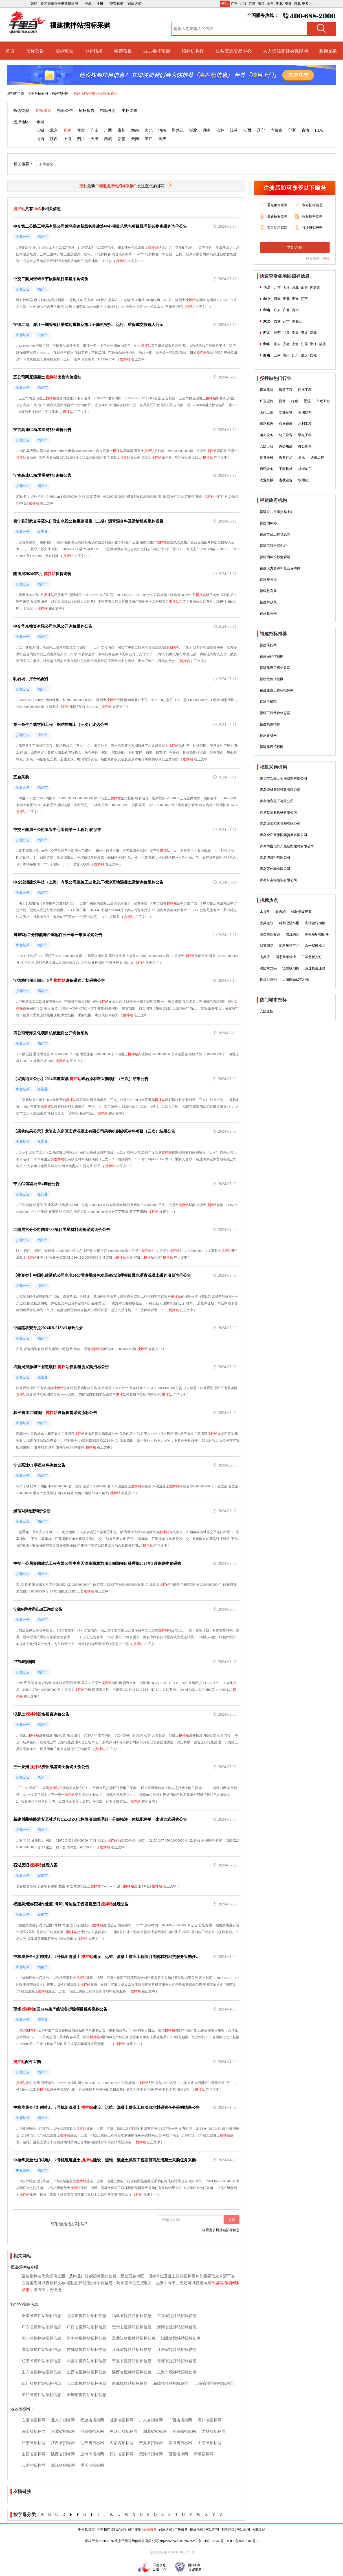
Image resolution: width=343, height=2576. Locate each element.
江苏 (252, 4)
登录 (326, 259)
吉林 (220, 130)
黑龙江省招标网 (123, 2431)
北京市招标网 (63, 2420)
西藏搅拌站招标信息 (130, 2383)
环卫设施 (266, 401)
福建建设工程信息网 (275, 668)
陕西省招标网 (63, 2454)
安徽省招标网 (33, 2420)
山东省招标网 (209, 2443)
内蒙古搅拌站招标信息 (86, 2361)
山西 (40, 139)
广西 (108, 130)
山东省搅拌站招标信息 (41, 2372)
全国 (40, 122)
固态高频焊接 (286, 957)
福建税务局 (268, 580)
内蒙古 (276, 130)
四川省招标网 (121, 2454)
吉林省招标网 (213, 2431)
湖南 (207, 130)
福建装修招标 (270, 724)
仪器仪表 (286, 424)
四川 (81, 139)
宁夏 (292, 130)
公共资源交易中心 (234, 51)
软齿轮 (281, 912)
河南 (162, 130)
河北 (297, 4)
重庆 (162, 139)
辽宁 (261, 130)
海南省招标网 (33, 2431)
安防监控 (46, 164)
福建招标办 (268, 523)
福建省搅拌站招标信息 (131, 2316)
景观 (307, 401)
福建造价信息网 (271, 679)
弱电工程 (305, 435)
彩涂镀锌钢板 (315, 923)
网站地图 (243, 2530)
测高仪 (265, 957)
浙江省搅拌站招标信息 (41, 2395)
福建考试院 (268, 702)
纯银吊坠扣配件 (317, 934)
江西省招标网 (63, 2443)
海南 (135, 130)
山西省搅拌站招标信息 (86, 2372)
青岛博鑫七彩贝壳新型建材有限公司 (287, 846)
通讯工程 (317, 458)
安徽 (288, 4)
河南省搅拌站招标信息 (86, 2338)
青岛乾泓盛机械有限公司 (278, 812)
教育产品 (286, 458)
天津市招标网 (151, 2454)
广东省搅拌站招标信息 (41, 2327)
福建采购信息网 (271, 656)
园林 (282, 401)
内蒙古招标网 (121, 2443)
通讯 (301, 458)
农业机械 (266, 480)
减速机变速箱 (315, 968)
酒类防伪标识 (270, 934)
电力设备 (266, 435)
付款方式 (165, 2530)
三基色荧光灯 (312, 957)
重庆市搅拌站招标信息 (86, 2395)
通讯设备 (266, 469)
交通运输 (286, 412)
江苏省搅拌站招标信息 (131, 2349)
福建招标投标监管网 (275, 557)
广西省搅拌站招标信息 (86, 2327)
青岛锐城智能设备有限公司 (280, 790)
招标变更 (108, 110)
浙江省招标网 (63, 2465)
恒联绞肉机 (290, 968)
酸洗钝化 (292, 934)
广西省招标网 (180, 2420)
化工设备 (286, 435)
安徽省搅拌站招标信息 (41, 2316)
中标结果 (94, 51)
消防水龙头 (268, 968)
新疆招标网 (204, 2454)
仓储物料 (305, 412)
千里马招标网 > (39, 93)
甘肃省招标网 (121, 2420)
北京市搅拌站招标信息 (86, 2316)
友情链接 (227, 2530)
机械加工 (305, 469)
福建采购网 (268, 645)
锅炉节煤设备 (301, 912)
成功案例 (134, 2530)
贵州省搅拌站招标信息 (131, 2327)
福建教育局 (268, 591)
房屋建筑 (266, 390)
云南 (135, 139)
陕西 (54, 139)
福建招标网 (60, 93)
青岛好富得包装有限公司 (278, 880)
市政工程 (323, 401)
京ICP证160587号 (211, 2541)
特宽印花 (266, 946)
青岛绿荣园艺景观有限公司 (280, 824)
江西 (247, 130)
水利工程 (305, 424)
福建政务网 (268, 613)
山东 (270, 4)
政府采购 (328, 51)
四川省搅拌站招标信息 (41, 2383)
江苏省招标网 (33, 2443)
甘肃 (81, 130)
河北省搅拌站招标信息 (41, 2338)
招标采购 (44, 110)
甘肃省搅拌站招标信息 (177, 2316)
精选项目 (123, 51)
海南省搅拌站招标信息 (177, 2327)
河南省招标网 (92, 2431)
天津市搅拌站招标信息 (86, 2383)
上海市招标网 (92, 2454)
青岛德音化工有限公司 (277, 801)
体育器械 (266, 458)
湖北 (279, 4)
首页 (10, 51)
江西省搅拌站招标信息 (177, 2349)
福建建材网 (268, 735)
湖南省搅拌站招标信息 (41, 2349)
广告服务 (181, 2530)
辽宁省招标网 (92, 2443)
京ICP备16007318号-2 (242, 2541)
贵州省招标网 (209, 2420)
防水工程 (305, 390)
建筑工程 (286, 390)
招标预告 (64, 51)
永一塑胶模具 (315, 946)
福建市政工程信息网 (275, 534)
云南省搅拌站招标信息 (214, 2383)
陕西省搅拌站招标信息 (131, 2372)
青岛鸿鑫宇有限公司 (275, 858)
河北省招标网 (63, 2431)
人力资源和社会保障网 (285, 51)
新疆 (122, 139)
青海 (305, 130)
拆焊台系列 (268, 980)
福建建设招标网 (271, 747)
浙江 (261, 4)
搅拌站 (153, 247)
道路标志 (266, 424)
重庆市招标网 (92, 2465)
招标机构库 (193, 51)
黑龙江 (178, 130)
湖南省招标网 (184, 2431)
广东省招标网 (151, 2420)
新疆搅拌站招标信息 (171, 2383)
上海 (67, 139)
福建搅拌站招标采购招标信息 (96, 93)
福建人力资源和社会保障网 (280, 568)
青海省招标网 (180, 2443)
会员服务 (150, 2530)
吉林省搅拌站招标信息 (86, 2349)
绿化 (294, 401)
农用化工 (305, 480)
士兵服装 (266, 923)
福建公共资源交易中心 (277, 512)
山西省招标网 (33, 2454)
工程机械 (286, 469)
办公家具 (305, 446)
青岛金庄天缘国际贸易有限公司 (283, 835)
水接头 (265, 912)
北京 (243, 4)
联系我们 (119, 2530)
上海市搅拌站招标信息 (177, 2372)
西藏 (108, 139)
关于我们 (103, 2530)
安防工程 (266, 446)
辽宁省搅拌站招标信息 (41, 2361)
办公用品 (286, 446)
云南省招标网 (33, 2465)
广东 (234, 4)
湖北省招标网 (155, 2431)
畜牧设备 (286, 480)
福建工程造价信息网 (275, 713)
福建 (67, 130)
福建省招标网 (92, 2420)
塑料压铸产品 (289, 946)
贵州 (122, 130)
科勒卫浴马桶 (289, 923)
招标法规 (196, 2530)
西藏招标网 (178, 2454)
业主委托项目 (156, 51)
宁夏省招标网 (151, 2443)
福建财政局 (268, 602)
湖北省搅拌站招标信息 (181, 2338)
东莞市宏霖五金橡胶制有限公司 (283, 778)
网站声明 (212, 2530)
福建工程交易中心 (273, 546)
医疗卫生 (266, 412)
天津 (94, 139)
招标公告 (35, 51)
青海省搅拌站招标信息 (177, 2361)
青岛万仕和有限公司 (275, 869)
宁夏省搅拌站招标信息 (131, 2361)
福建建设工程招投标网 (277, 690)
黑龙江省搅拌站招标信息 (133, 2338)
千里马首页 (86, 2530)
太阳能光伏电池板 (295, 980)
